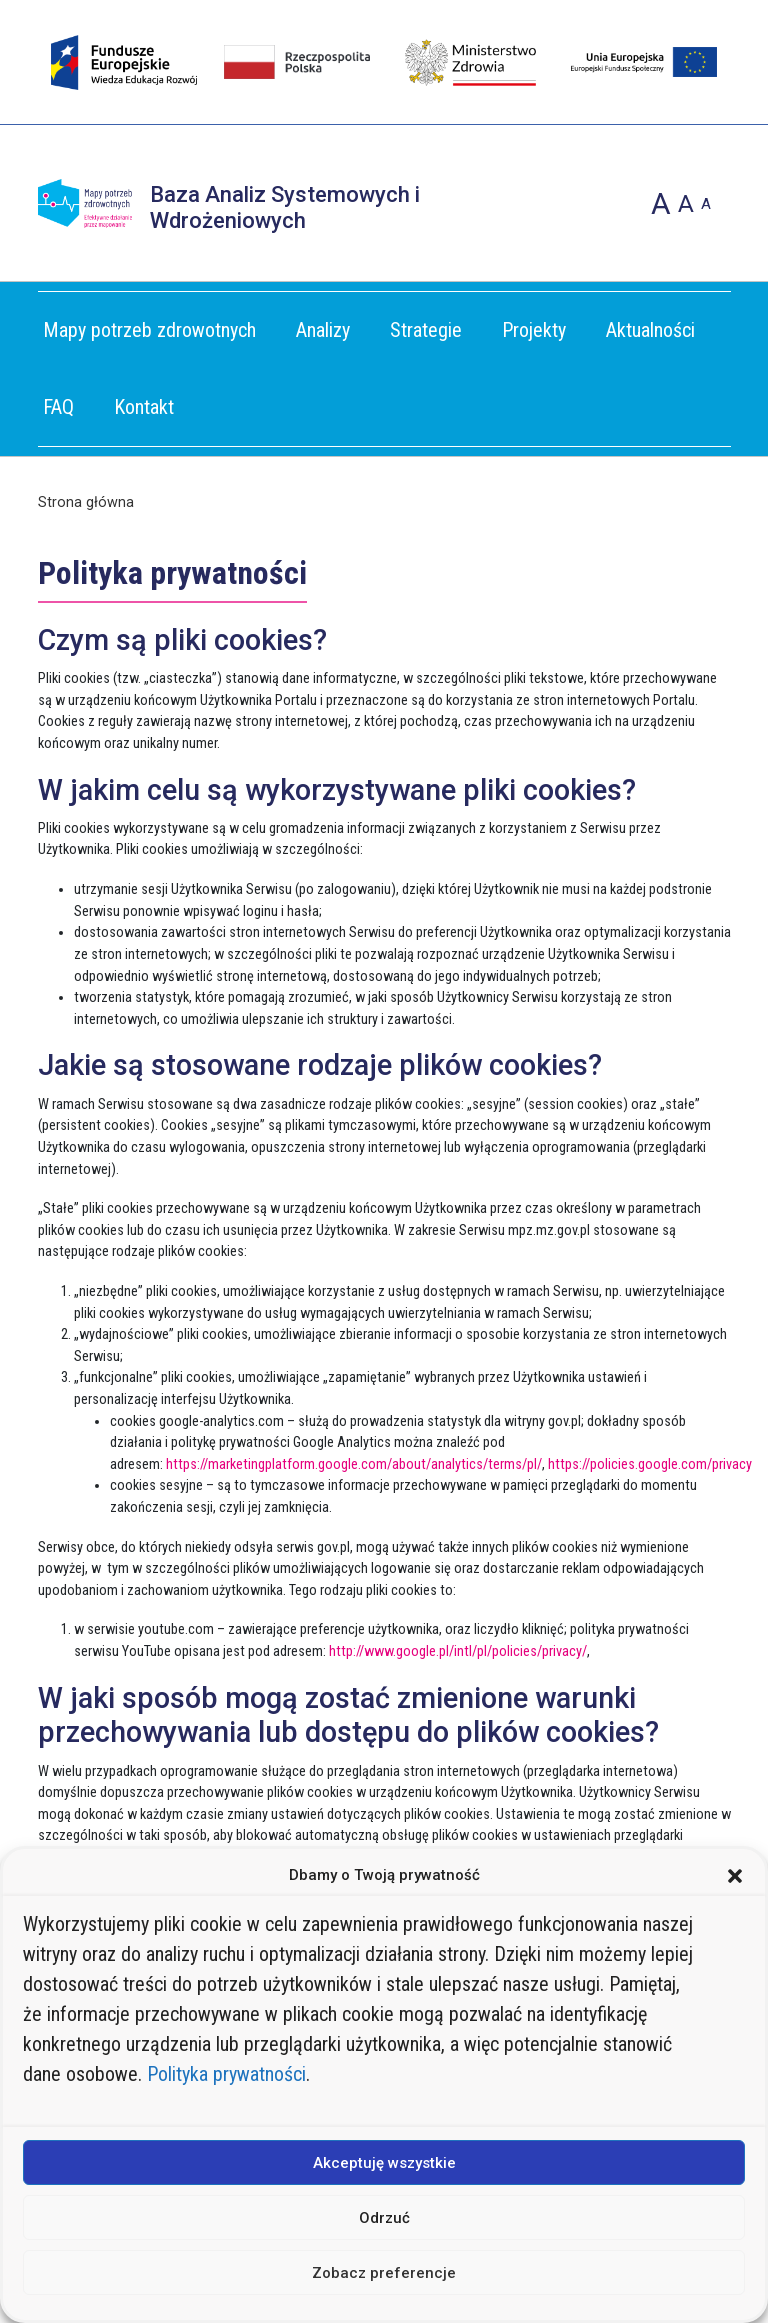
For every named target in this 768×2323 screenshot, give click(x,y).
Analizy (323, 330)
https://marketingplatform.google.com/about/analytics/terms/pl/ (354, 1464)
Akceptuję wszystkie (384, 2163)
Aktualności (650, 330)
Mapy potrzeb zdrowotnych (149, 330)
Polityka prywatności (226, 2074)
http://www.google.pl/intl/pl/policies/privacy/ (458, 1651)
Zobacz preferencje (384, 2273)
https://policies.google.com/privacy (650, 1464)
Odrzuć (384, 2218)
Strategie (426, 330)
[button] (735, 1875)
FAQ (58, 407)
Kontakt (144, 407)
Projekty (534, 330)
